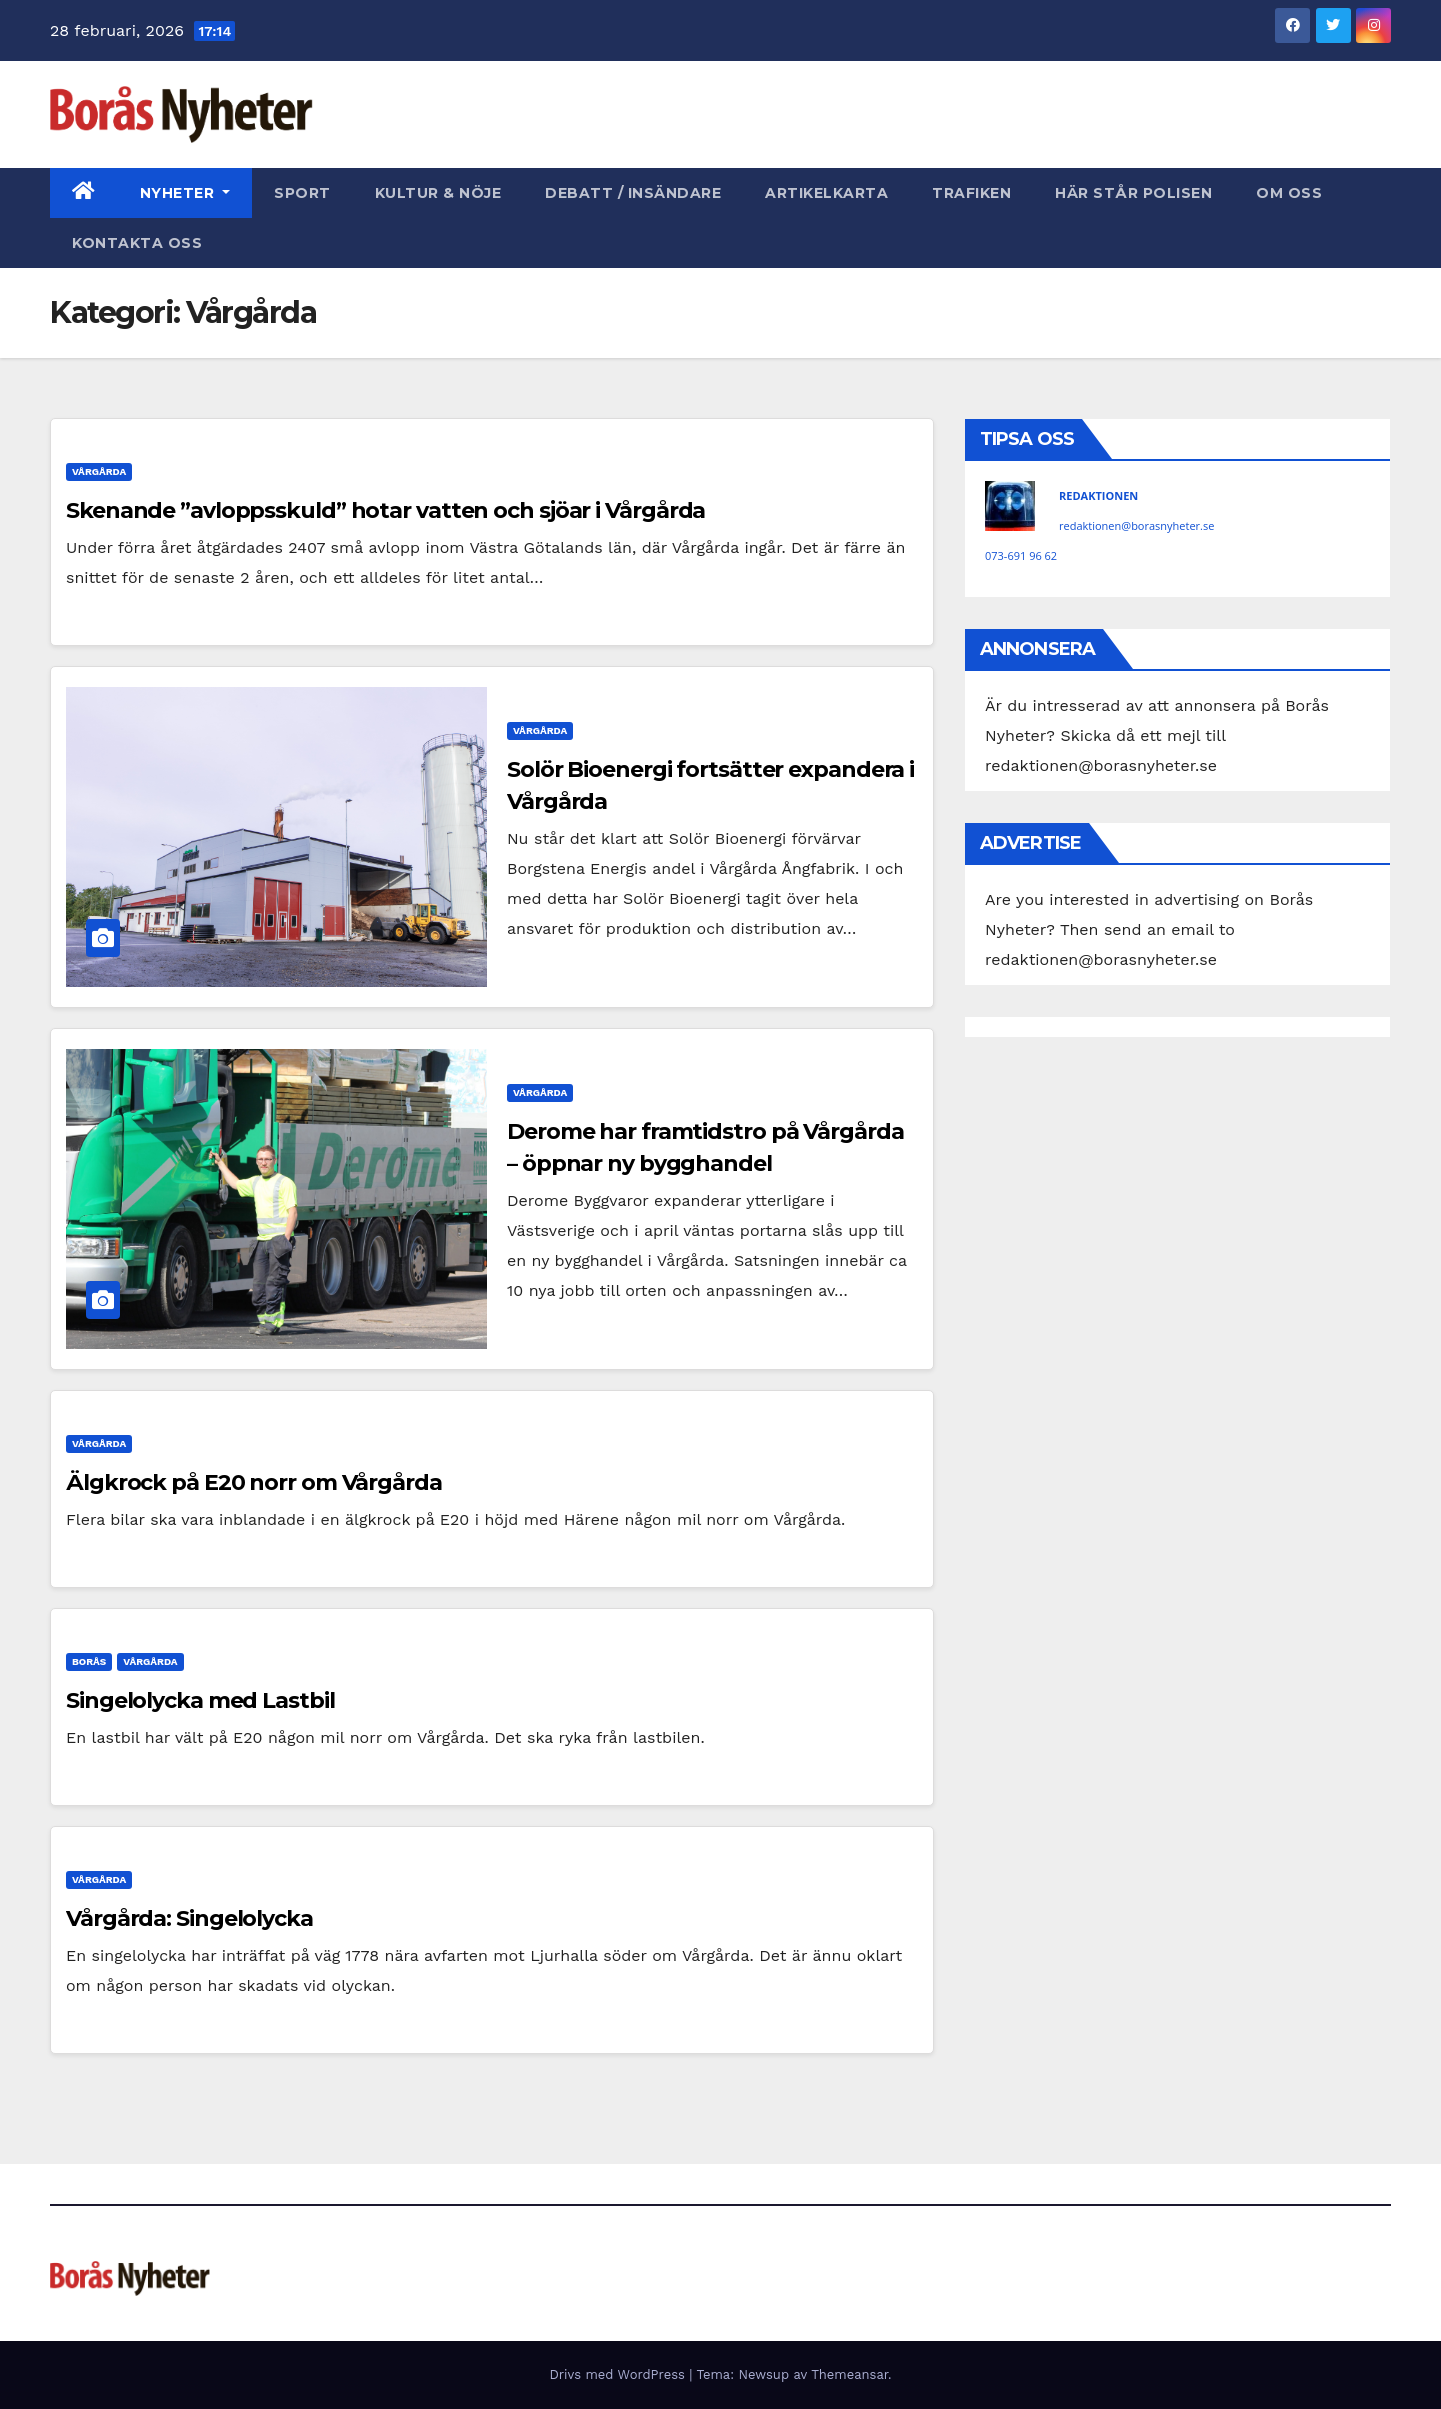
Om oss (1289, 193)
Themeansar (849, 2374)
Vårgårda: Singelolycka (189, 1918)
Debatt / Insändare (633, 193)
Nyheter (185, 193)
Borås (89, 1661)
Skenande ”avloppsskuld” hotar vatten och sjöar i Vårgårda (385, 510)
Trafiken (971, 193)
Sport (302, 193)
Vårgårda (99, 471)
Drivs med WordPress (619, 2374)
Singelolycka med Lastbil (200, 1700)
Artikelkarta (826, 193)
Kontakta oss (137, 243)
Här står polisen (1133, 193)
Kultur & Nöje (438, 193)
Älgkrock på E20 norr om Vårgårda (254, 1482)
